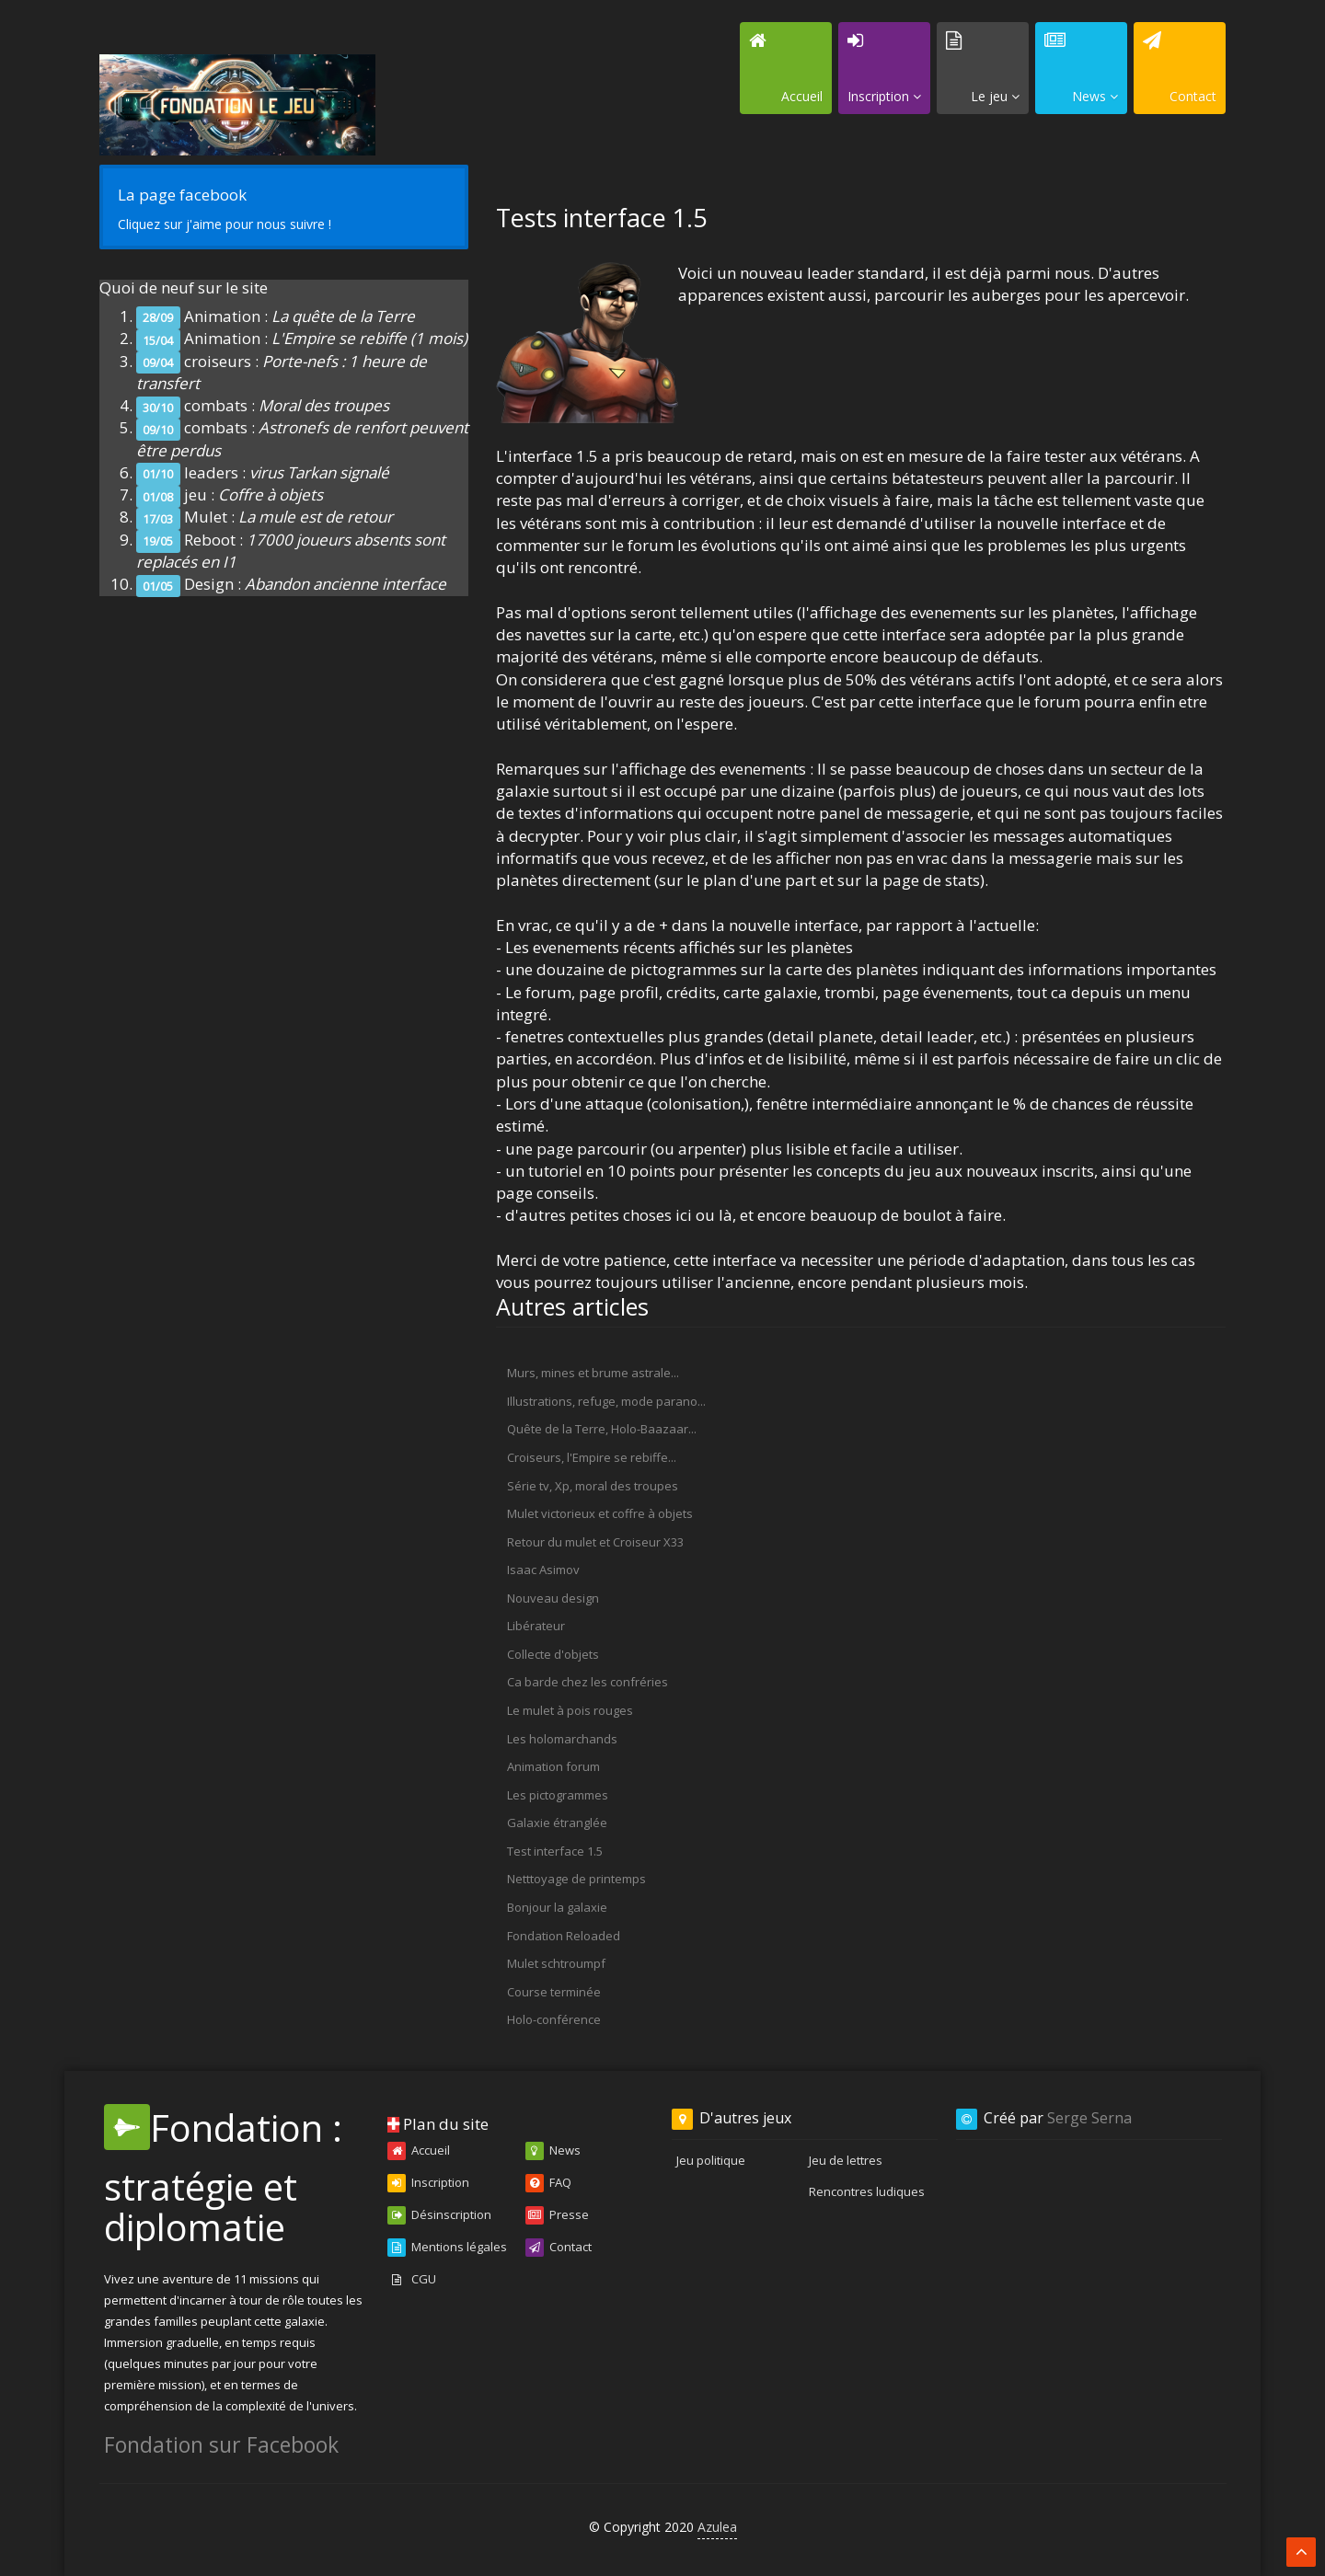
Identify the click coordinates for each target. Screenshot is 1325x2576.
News (553, 2151)
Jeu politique (710, 2160)
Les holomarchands (562, 1739)
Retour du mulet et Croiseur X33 (595, 1542)
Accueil (418, 2151)
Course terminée (554, 1992)
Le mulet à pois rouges (570, 1710)
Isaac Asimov (543, 1569)
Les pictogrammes (557, 1795)
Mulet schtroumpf (556, 1963)
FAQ (548, 2183)
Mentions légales (447, 2247)
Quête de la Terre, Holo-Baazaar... (602, 1428)
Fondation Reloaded (563, 1935)
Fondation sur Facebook (221, 2444)
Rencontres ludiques (867, 2191)
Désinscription (439, 2215)
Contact (558, 2247)
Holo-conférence (554, 2019)
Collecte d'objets (553, 1654)
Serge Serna (1089, 2118)
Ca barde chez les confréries (587, 1681)
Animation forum (553, 1766)
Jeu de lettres (845, 2160)
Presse (557, 2215)
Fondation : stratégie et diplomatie (223, 2177)
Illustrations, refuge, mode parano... (606, 1401)
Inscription (428, 2183)
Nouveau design (553, 1598)
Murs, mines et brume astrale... (593, 1372)
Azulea (717, 2527)
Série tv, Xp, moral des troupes (592, 1486)
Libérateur (536, 1625)
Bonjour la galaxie (557, 1907)
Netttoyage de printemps (576, 1878)
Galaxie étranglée (557, 1822)
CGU (411, 2280)
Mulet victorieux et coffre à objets (600, 1513)
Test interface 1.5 (555, 1851)
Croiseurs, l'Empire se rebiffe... (591, 1457)
